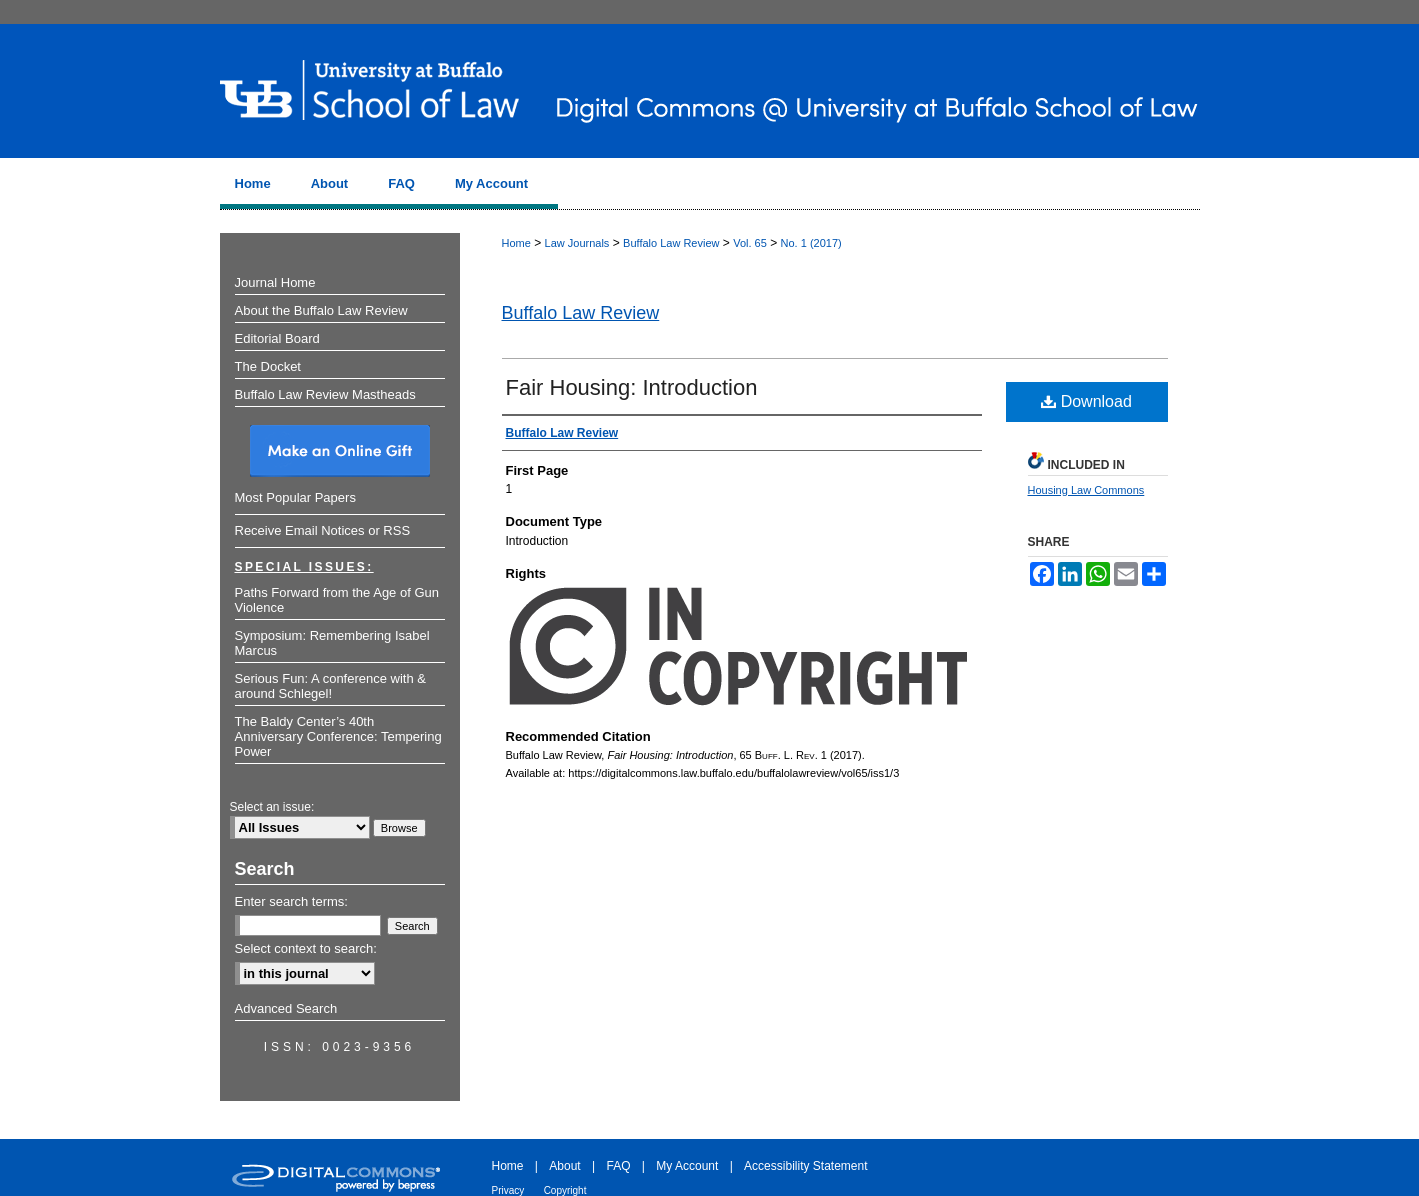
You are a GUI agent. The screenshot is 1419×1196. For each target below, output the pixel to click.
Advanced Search (286, 1008)
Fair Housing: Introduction (632, 387)
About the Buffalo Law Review (321, 310)
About (564, 1166)
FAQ (618, 1166)
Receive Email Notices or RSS (323, 530)
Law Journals (577, 243)
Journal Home (275, 282)
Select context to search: (306, 948)
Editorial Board (277, 338)
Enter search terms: (291, 901)
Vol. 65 (750, 243)
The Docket (268, 366)
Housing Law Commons (1086, 490)
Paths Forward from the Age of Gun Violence (337, 600)
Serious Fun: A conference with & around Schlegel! (331, 686)
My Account (687, 1166)
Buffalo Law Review (671, 243)
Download (1086, 401)
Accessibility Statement (805, 1166)
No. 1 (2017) (811, 243)
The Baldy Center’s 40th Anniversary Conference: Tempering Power (338, 736)
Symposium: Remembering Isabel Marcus (332, 643)
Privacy (508, 1190)
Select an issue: (272, 807)
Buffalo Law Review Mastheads (325, 394)
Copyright (565, 1190)
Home (516, 243)
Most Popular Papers (295, 497)
